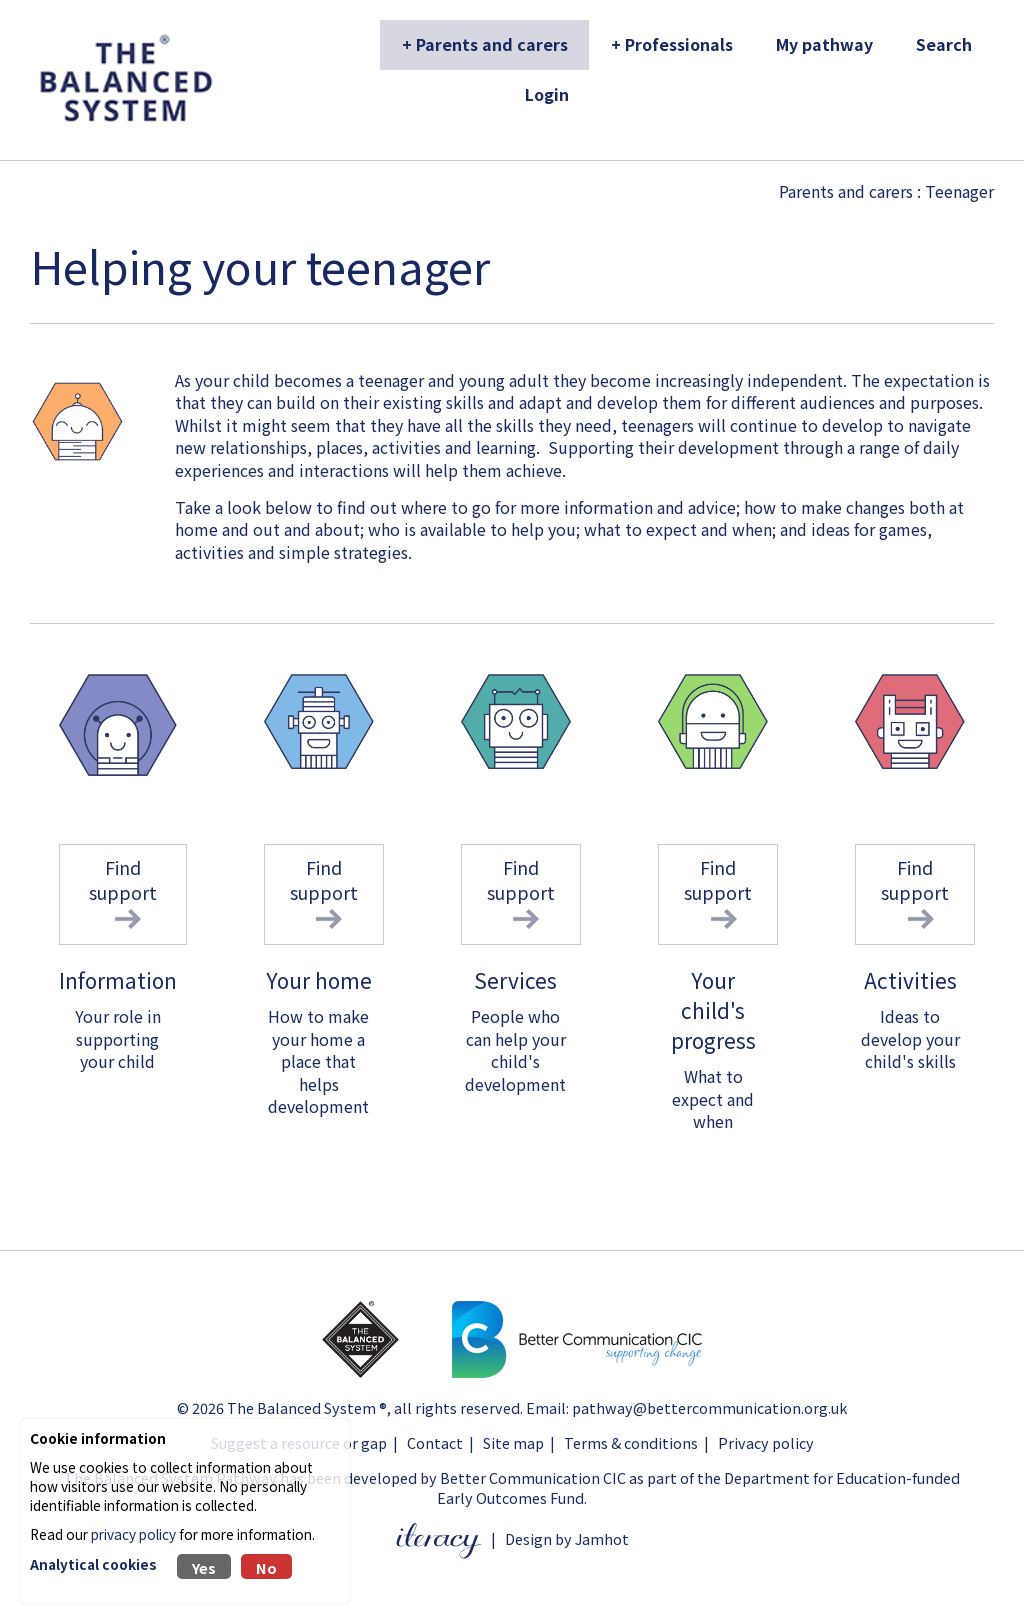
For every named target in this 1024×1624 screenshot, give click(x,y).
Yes (204, 1567)
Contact (435, 1442)
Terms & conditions (631, 1442)
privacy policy (133, 1534)
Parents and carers (846, 191)
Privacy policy (766, 1442)
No (266, 1567)
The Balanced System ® (307, 1407)
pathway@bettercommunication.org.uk (709, 1407)
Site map (513, 1442)
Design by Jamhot (567, 1538)
